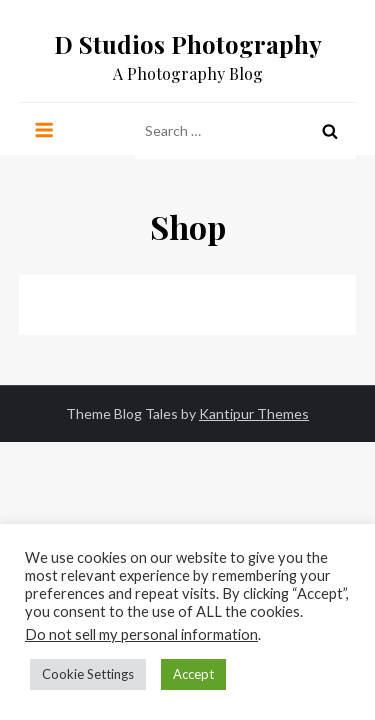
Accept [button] (193, 674)
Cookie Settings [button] (88, 674)
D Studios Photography (188, 44)
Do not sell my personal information (141, 634)
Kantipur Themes (254, 413)
